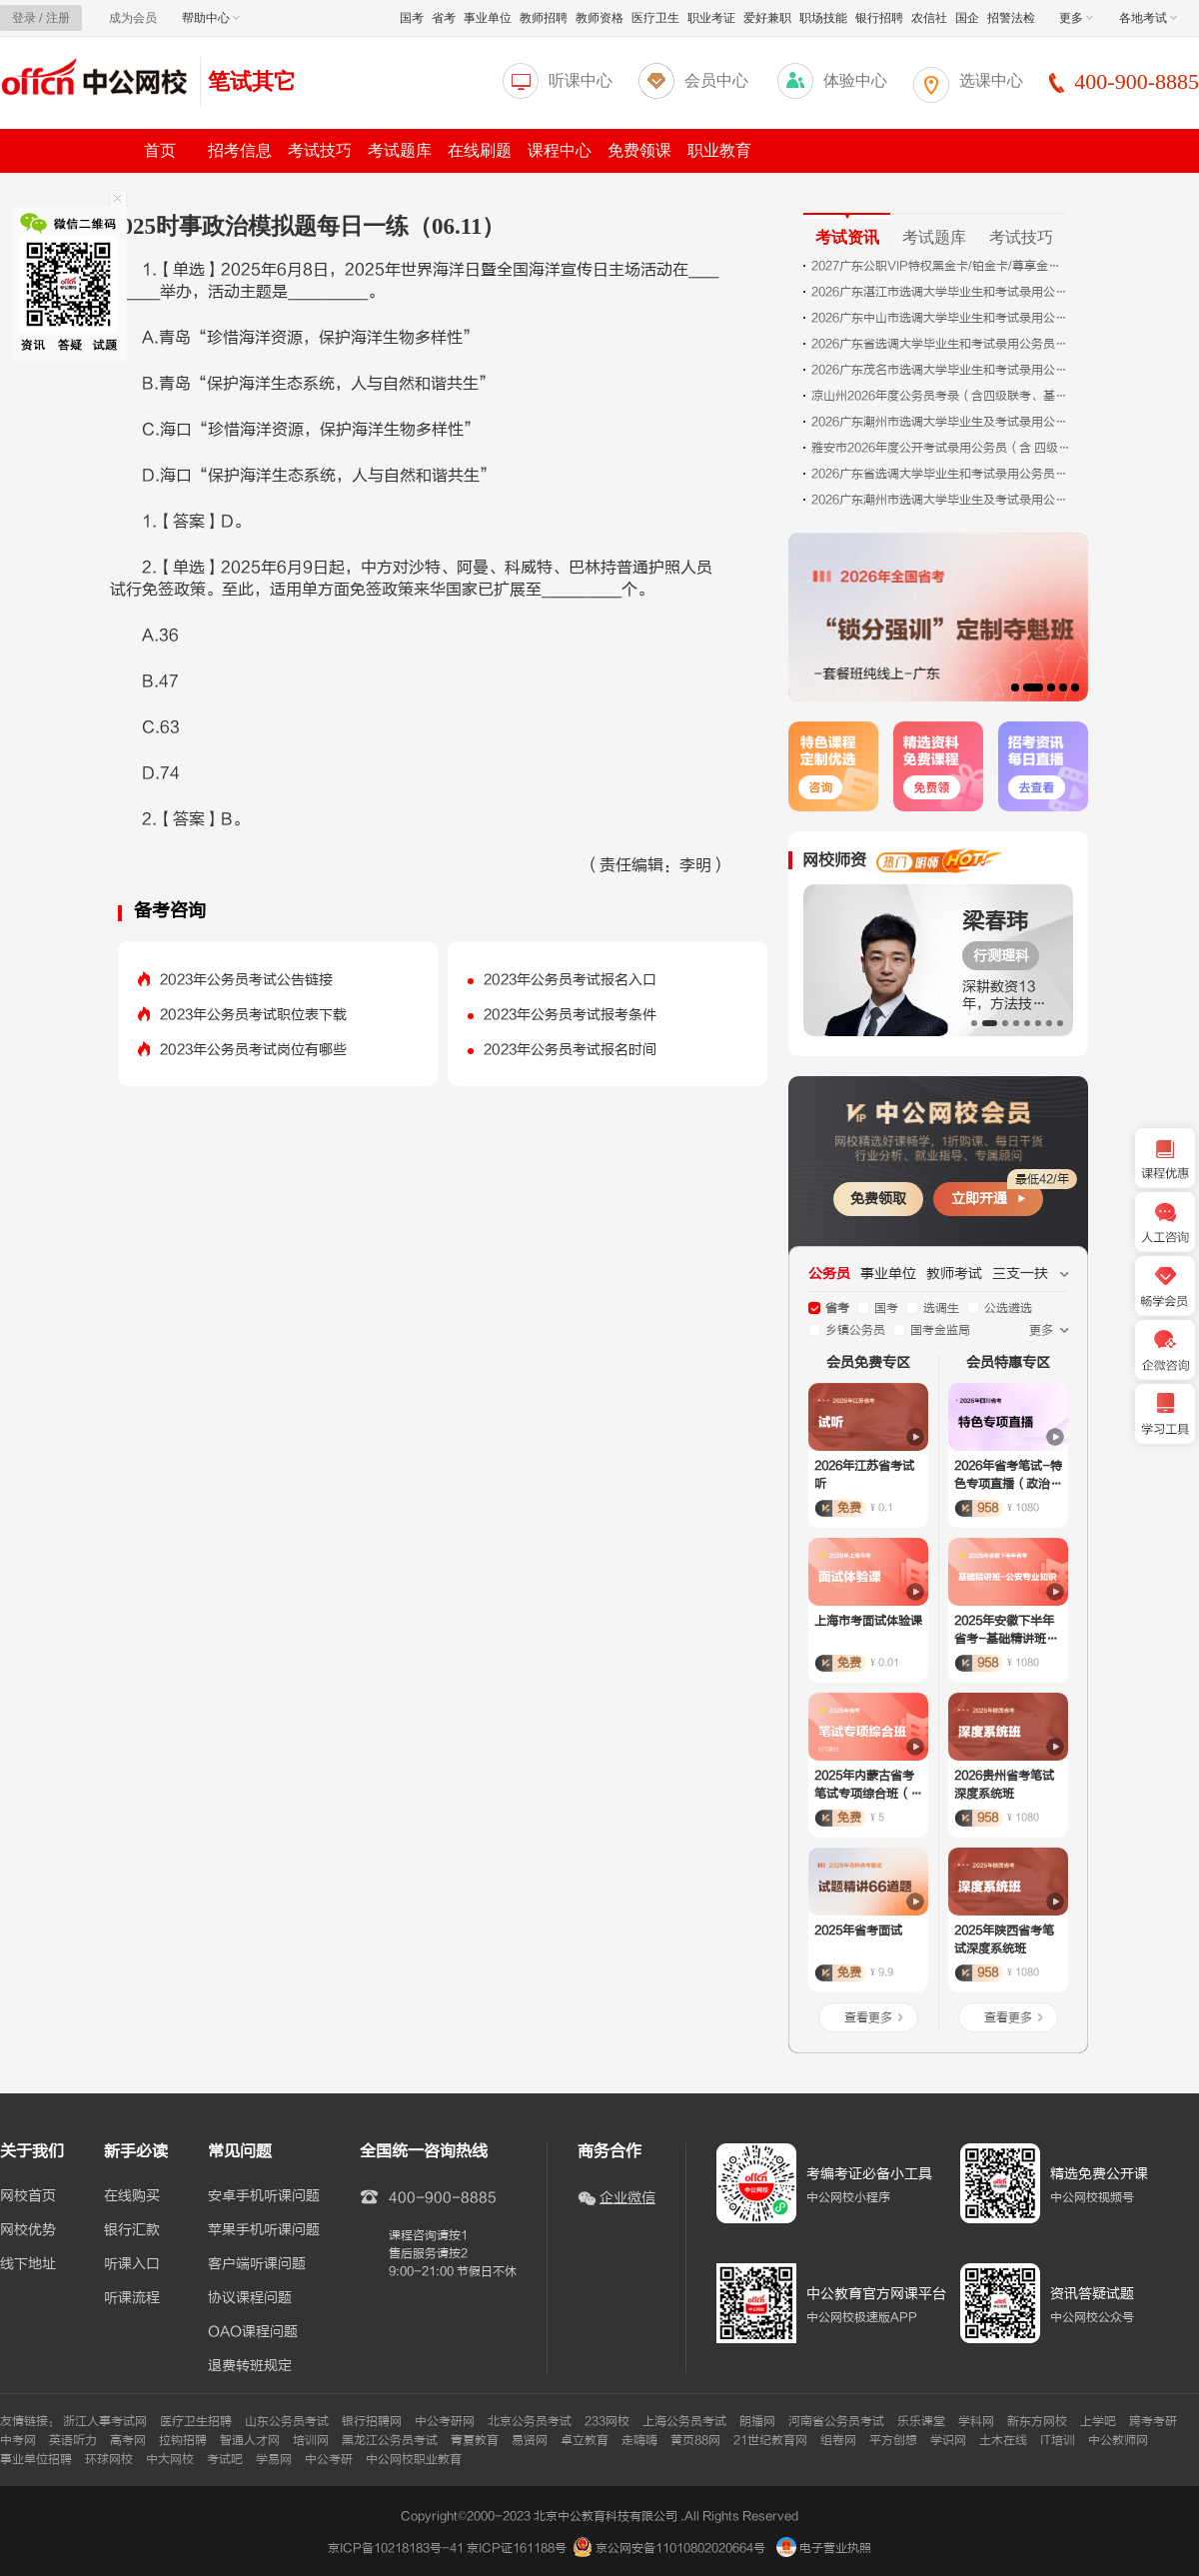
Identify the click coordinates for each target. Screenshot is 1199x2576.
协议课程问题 (250, 2298)
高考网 (128, 2440)
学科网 (976, 2421)
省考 (444, 18)
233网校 (607, 2421)
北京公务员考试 (530, 2421)
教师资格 (599, 18)
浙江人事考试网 (105, 2421)
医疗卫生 (655, 18)
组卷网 (838, 2440)
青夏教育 (475, 2440)
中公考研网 (445, 2421)
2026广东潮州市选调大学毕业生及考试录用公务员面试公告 (941, 422)
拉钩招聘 (183, 2440)
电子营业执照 (823, 2548)
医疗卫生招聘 (196, 2421)
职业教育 (719, 150)
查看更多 (868, 2017)
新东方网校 (1037, 2421)
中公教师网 (1118, 2440)
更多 (1076, 18)
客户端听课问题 (257, 2264)
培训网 (311, 2440)
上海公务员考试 (684, 2421)
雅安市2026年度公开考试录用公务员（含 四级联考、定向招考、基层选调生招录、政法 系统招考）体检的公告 (941, 448)
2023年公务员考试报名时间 (570, 1049)
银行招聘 (879, 18)
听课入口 (132, 2264)
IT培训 (1057, 2440)
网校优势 (28, 2230)
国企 (967, 18)
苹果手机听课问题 (264, 2230)
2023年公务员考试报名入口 (570, 979)
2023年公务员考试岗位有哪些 (253, 1049)
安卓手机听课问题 (264, 2196)
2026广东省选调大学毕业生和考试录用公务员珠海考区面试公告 (941, 344)
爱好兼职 (767, 18)
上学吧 (1098, 2421)
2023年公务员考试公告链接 (246, 979)
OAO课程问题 (253, 2332)
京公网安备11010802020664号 (680, 2548)
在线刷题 (480, 150)
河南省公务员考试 (836, 2421)
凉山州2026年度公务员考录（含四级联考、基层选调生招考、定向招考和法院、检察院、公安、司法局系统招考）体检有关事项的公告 (941, 396)
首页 (160, 150)
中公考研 (329, 2459)
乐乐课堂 (921, 2421)
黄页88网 (695, 2440)
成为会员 (133, 18)
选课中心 (991, 80)
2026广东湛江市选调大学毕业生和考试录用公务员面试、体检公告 (941, 292)
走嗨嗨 (639, 2440)
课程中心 (560, 150)
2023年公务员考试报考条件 (570, 1014)
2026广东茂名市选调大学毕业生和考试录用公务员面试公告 (941, 370)
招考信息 (240, 150)
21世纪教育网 (770, 2440)
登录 (24, 18)
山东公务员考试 (287, 2421)
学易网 (274, 2459)
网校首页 (28, 2196)
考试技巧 (320, 150)
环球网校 (109, 2459)
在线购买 (132, 2196)
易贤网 (530, 2440)
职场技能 (823, 18)
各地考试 (1148, 18)
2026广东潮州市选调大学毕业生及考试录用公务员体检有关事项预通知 (941, 500)
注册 (58, 18)
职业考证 (711, 18)
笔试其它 (252, 81)
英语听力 (73, 2440)
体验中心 (855, 80)
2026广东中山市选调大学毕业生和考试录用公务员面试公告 (941, 318)
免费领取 (878, 1198)
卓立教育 (584, 2440)
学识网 (948, 2440)
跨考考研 (1153, 2421)
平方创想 (893, 2440)
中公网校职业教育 (414, 2459)
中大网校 (170, 2459)
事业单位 (488, 18)
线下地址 (28, 2264)
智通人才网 (250, 2440)
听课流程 (132, 2298)
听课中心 (580, 80)
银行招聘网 (372, 2421)
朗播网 (757, 2421)
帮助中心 (211, 18)
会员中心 (716, 80)
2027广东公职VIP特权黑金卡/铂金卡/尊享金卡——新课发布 (941, 266)
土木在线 (1003, 2440)
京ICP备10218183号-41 (396, 2548)
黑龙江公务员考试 (390, 2440)
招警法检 (1011, 18)
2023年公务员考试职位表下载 (253, 1014)
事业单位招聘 (36, 2459)
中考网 (18, 2440)
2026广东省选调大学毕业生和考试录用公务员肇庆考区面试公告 (941, 474)
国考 (412, 18)
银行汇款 (132, 2230)
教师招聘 (544, 18)
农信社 (929, 18)
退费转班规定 (250, 2366)
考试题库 (400, 150)
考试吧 (225, 2459)
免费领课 (639, 150)
